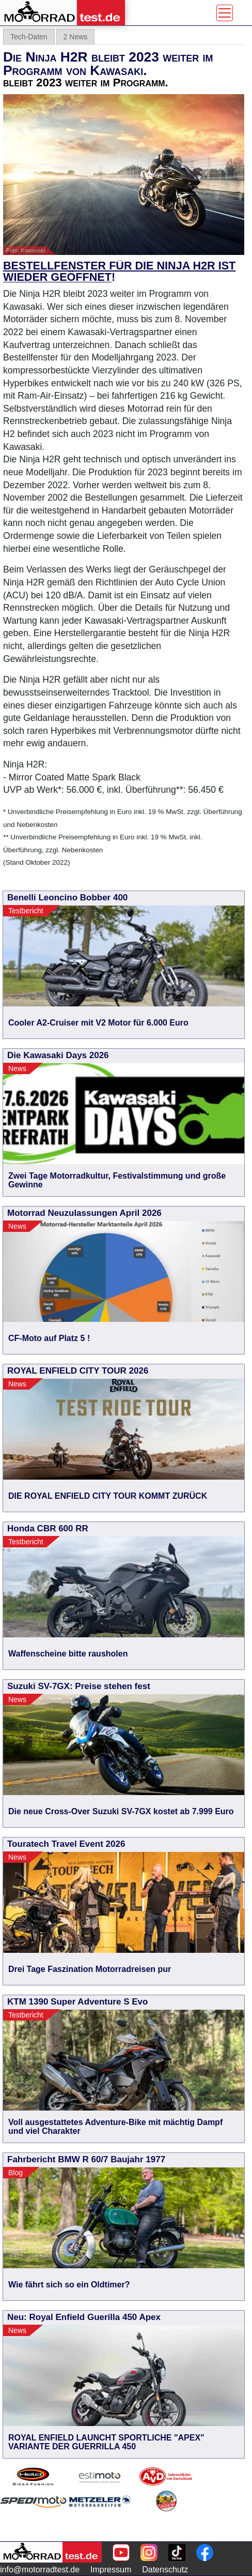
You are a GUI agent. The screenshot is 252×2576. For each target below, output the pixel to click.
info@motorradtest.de (40, 2569)
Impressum (110, 2569)
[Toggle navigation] (224, 13)
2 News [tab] (76, 37)
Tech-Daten (29, 37)
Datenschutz (165, 2569)
